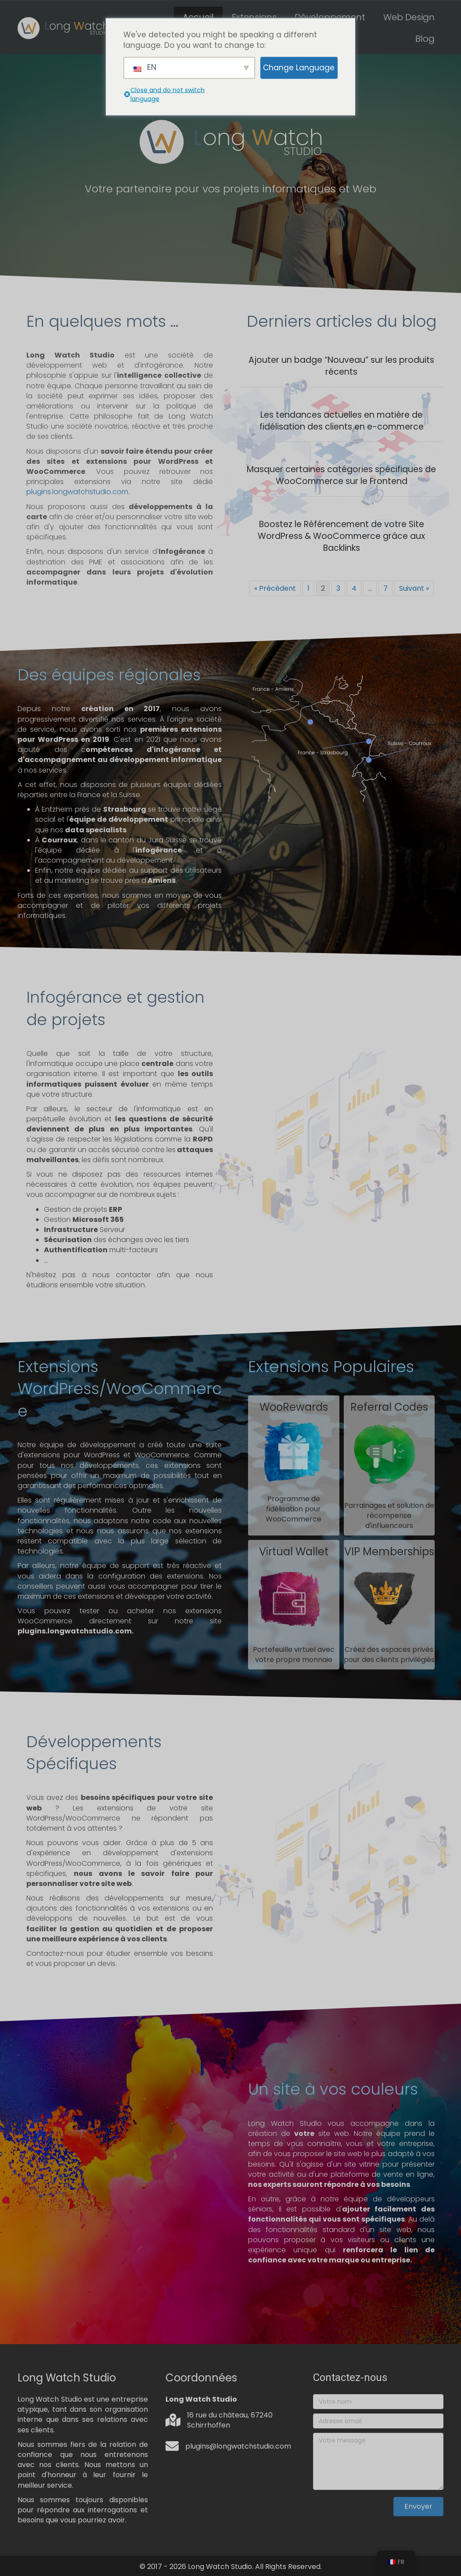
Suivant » (414, 588)
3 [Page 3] (338, 588)
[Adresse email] (378, 2420)
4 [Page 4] (354, 588)
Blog (425, 39)
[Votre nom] (378, 2401)
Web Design (409, 17)
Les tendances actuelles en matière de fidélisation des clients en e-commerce (341, 421)
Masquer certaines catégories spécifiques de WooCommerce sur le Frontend (341, 475)
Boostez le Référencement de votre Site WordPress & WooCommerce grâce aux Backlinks (341, 536)
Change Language (299, 67)
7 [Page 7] (385, 588)
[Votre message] (378, 2461)
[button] (418, 2506)
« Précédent (275, 588)
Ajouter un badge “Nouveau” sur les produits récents (341, 366)
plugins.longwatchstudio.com (77, 492)
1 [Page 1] (308, 588)
